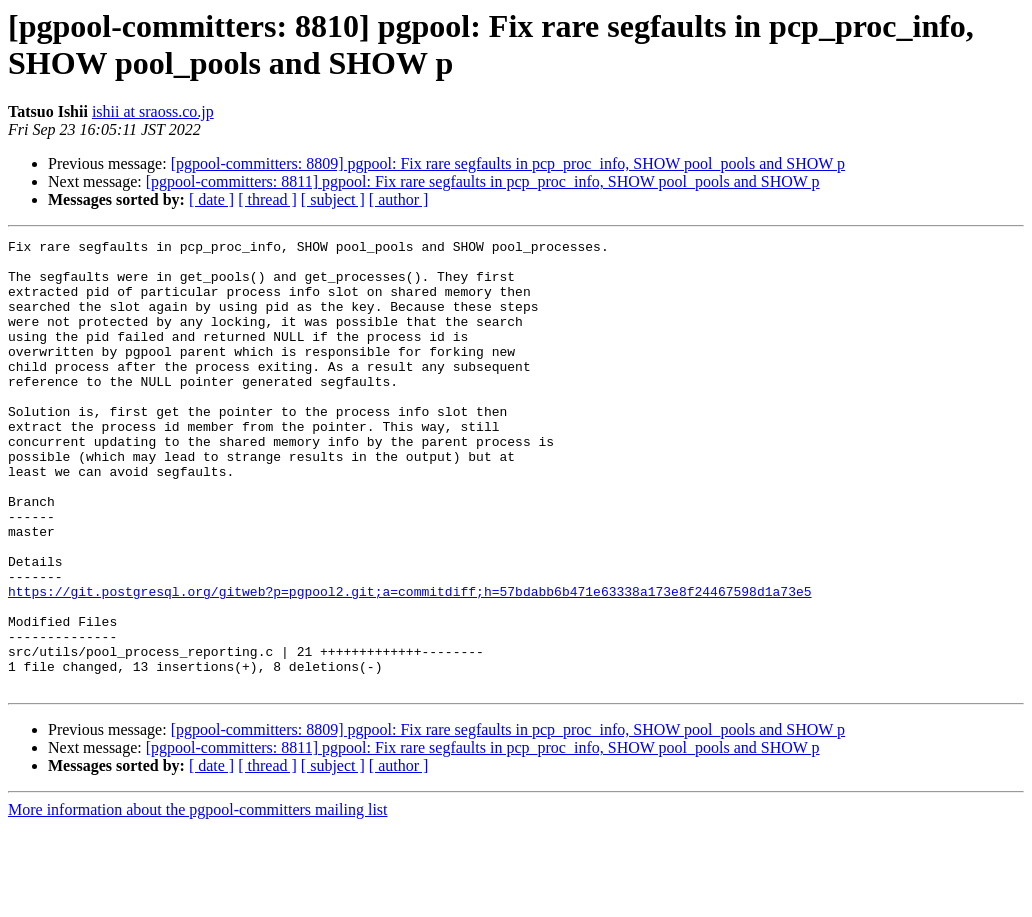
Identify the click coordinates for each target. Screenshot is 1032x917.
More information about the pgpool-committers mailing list (198, 899)
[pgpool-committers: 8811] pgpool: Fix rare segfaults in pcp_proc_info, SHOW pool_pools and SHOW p (483, 181)
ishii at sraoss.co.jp (153, 111)
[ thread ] (267, 199)
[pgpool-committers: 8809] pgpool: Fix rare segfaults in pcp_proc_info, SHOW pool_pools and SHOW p (508, 163)
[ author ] (399, 199)
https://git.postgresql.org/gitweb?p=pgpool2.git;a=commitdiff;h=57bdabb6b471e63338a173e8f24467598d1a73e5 (409, 663)
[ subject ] (333, 199)
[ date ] (211, 199)
